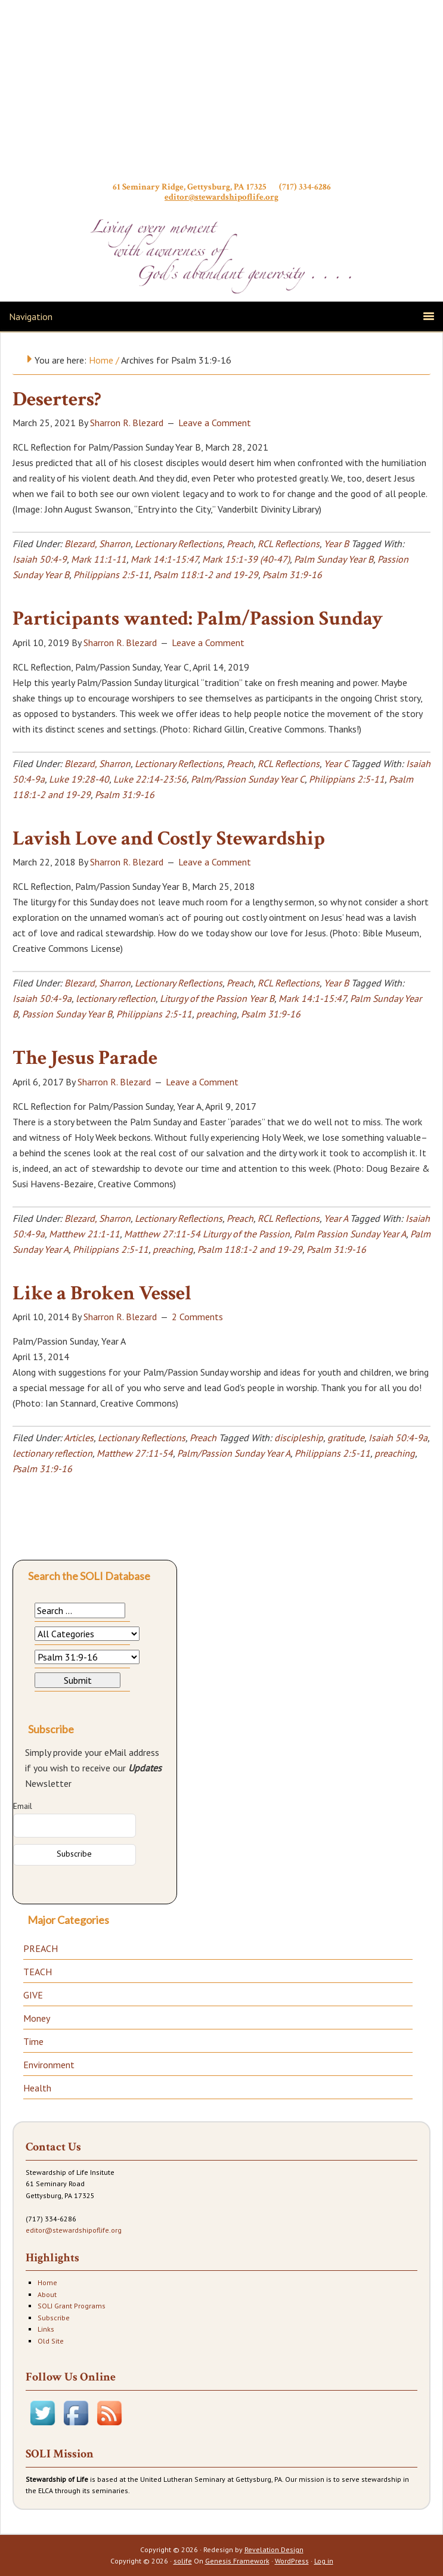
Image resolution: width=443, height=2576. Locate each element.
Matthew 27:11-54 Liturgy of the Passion (207, 1234)
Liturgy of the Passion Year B (217, 998)
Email (22, 1806)
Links (46, 2328)
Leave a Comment (214, 423)
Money (36, 2018)
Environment (49, 2065)
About (47, 2294)
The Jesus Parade (85, 1058)
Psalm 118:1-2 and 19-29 (205, 575)
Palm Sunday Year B (333, 559)
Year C (336, 763)
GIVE (33, 1995)
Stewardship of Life (222, 93)
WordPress (292, 2560)
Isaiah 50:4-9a (42, 998)
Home (47, 2282)
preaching (216, 1014)
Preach (240, 544)
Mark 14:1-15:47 (164, 559)
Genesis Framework (237, 2560)
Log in (323, 2560)
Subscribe (54, 2317)
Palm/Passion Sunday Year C (248, 779)
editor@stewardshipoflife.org (221, 197)
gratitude (345, 1438)
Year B (336, 544)
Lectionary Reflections (178, 544)
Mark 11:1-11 (98, 559)
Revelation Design (273, 2549)
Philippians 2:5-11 (111, 575)
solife (183, 2560)
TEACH (37, 1972)
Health (37, 2088)
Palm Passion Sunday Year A (350, 1234)
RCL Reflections (289, 544)
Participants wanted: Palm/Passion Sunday (198, 619)
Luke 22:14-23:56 (150, 779)
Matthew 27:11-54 (135, 1453)
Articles (79, 1438)
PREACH (40, 1948)
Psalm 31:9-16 (292, 575)
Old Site (51, 2340)
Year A (336, 1218)
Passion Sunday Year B (67, 1014)
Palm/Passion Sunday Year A (233, 1453)
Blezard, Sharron (97, 544)
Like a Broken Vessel (102, 1293)
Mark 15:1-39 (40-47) (246, 559)
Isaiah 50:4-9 (40, 559)
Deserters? (57, 399)
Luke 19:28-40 (79, 779)
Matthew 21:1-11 (84, 1234)
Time (33, 2041)
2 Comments (197, 1317)
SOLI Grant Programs (72, 2305)
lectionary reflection (116, 998)
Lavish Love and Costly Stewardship (169, 838)
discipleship (298, 1438)
